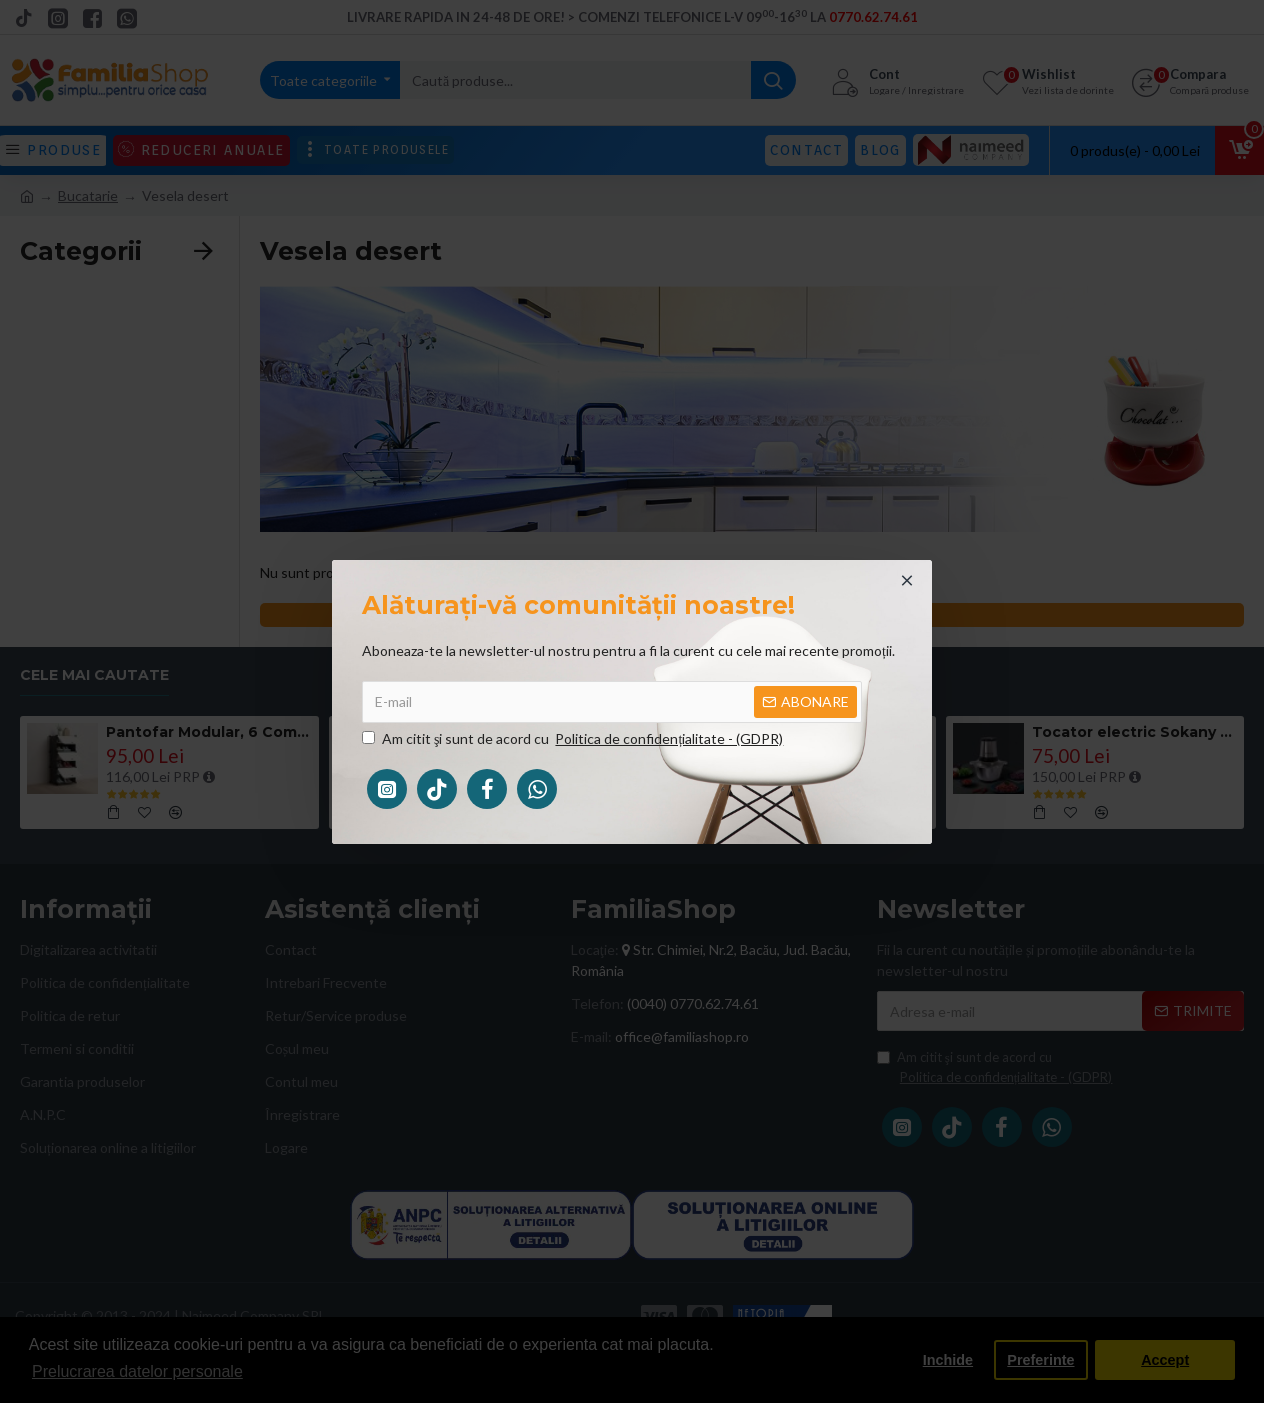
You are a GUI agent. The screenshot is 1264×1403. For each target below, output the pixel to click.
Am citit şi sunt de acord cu (574, 738)
